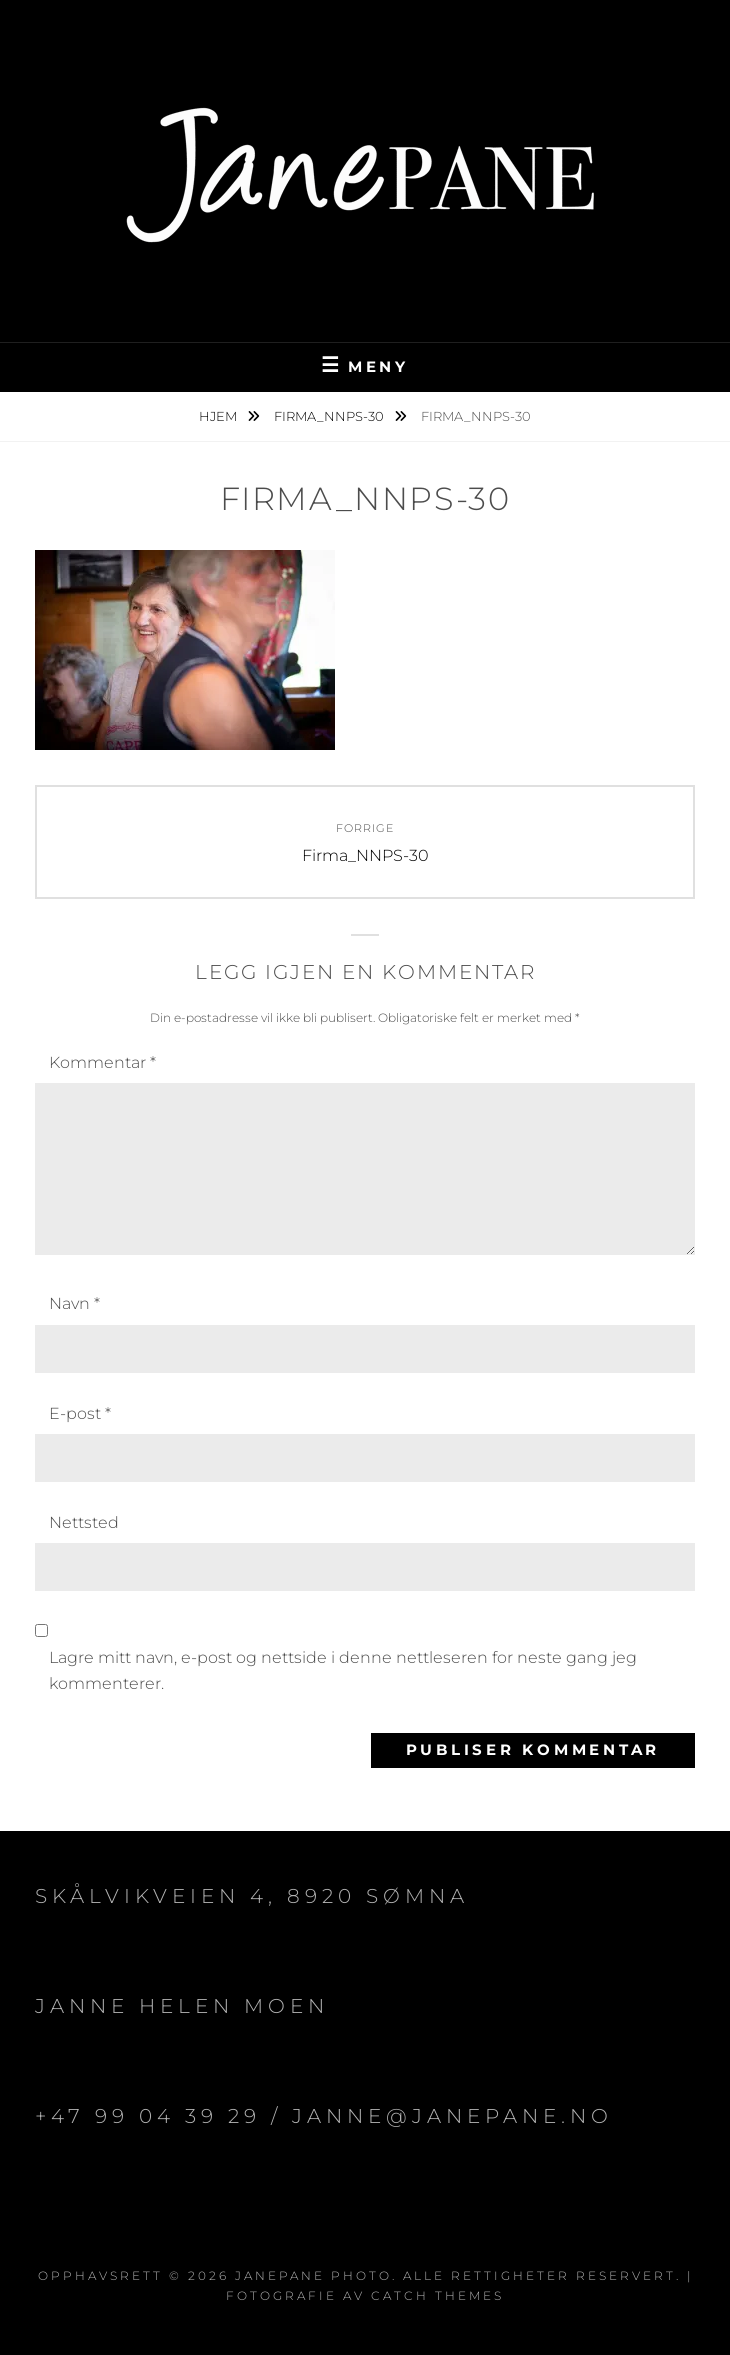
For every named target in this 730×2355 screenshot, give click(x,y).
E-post (80, 1413)
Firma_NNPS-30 (330, 416)
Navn (74, 1303)
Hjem (219, 416)
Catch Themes (437, 2295)
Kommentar (102, 1062)
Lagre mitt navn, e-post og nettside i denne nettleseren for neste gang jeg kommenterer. (343, 1670)
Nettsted (84, 1522)
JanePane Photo (313, 2275)
